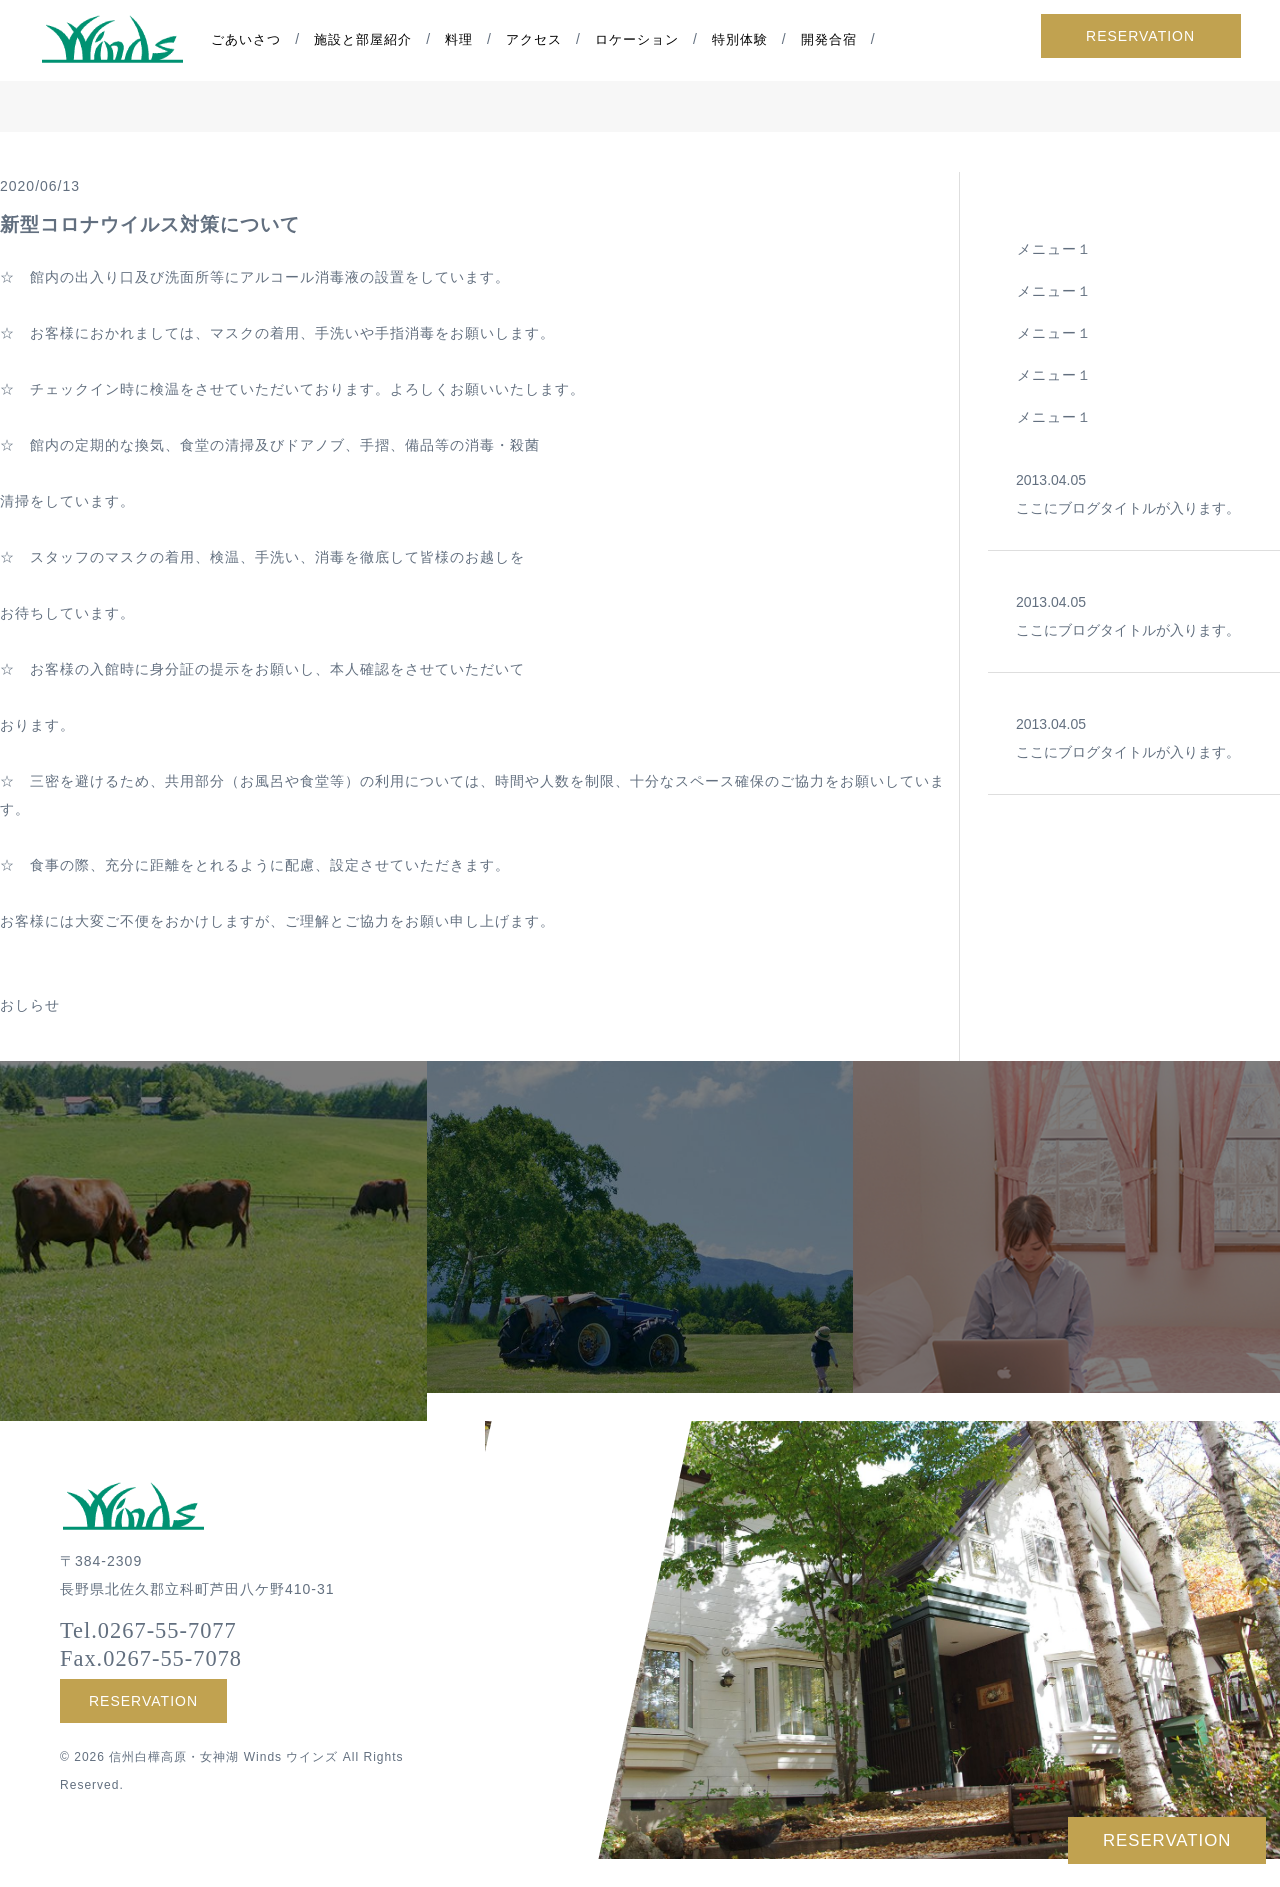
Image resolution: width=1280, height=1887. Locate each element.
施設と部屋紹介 (366, 41)
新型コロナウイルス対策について (150, 224)
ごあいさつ (249, 41)
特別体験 (742, 41)
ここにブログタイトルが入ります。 (1134, 491)
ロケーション (639, 41)
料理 (462, 41)
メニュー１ (1054, 249)
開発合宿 (831, 41)
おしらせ (30, 1005)
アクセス (537, 41)
